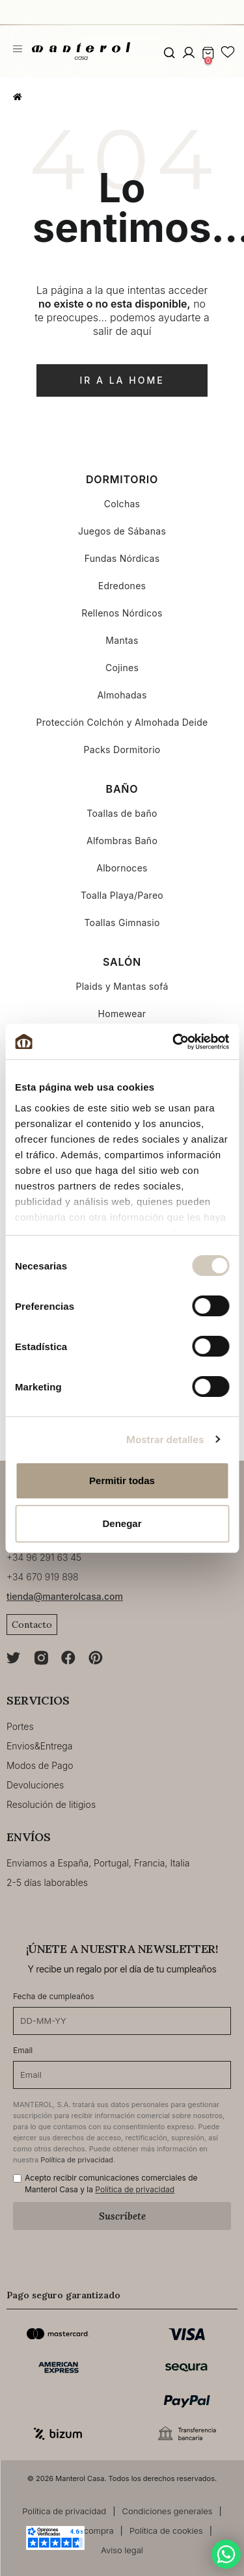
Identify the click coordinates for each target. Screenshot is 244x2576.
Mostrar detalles (165, 1439)
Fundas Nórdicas (122, 558)
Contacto (32, 1624)
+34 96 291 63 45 (44, 1557)
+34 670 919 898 (43, 1576)
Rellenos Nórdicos (121, 612)
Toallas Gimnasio (121, 922)
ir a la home (121, 380)
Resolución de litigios (51, 1804)
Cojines (122, 667)
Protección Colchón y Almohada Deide (122, 722)
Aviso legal (122, 2550)
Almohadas (121, 694)
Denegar (121, 1523)
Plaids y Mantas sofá (121, 986)
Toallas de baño (122, 813)
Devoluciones (35, 1784)
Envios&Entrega (39, 1745)
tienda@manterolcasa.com (65, 1596)
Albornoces (122, 867)
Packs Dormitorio (122, 749)
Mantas (121, 640)
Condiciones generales (167, 2511)
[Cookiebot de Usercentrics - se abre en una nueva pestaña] (173, 1041)
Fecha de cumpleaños (53, 1996)
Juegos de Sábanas (122, 531)
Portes (20, 1726)
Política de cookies (166, 2530)
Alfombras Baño (122, 840)
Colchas (122, 503)
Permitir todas (122, 1480)
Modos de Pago (40, 1765)
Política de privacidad (76, 2159)
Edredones (122, 585)
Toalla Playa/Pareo (122, 895)
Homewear (122, 1013)
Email (23, 2050)
